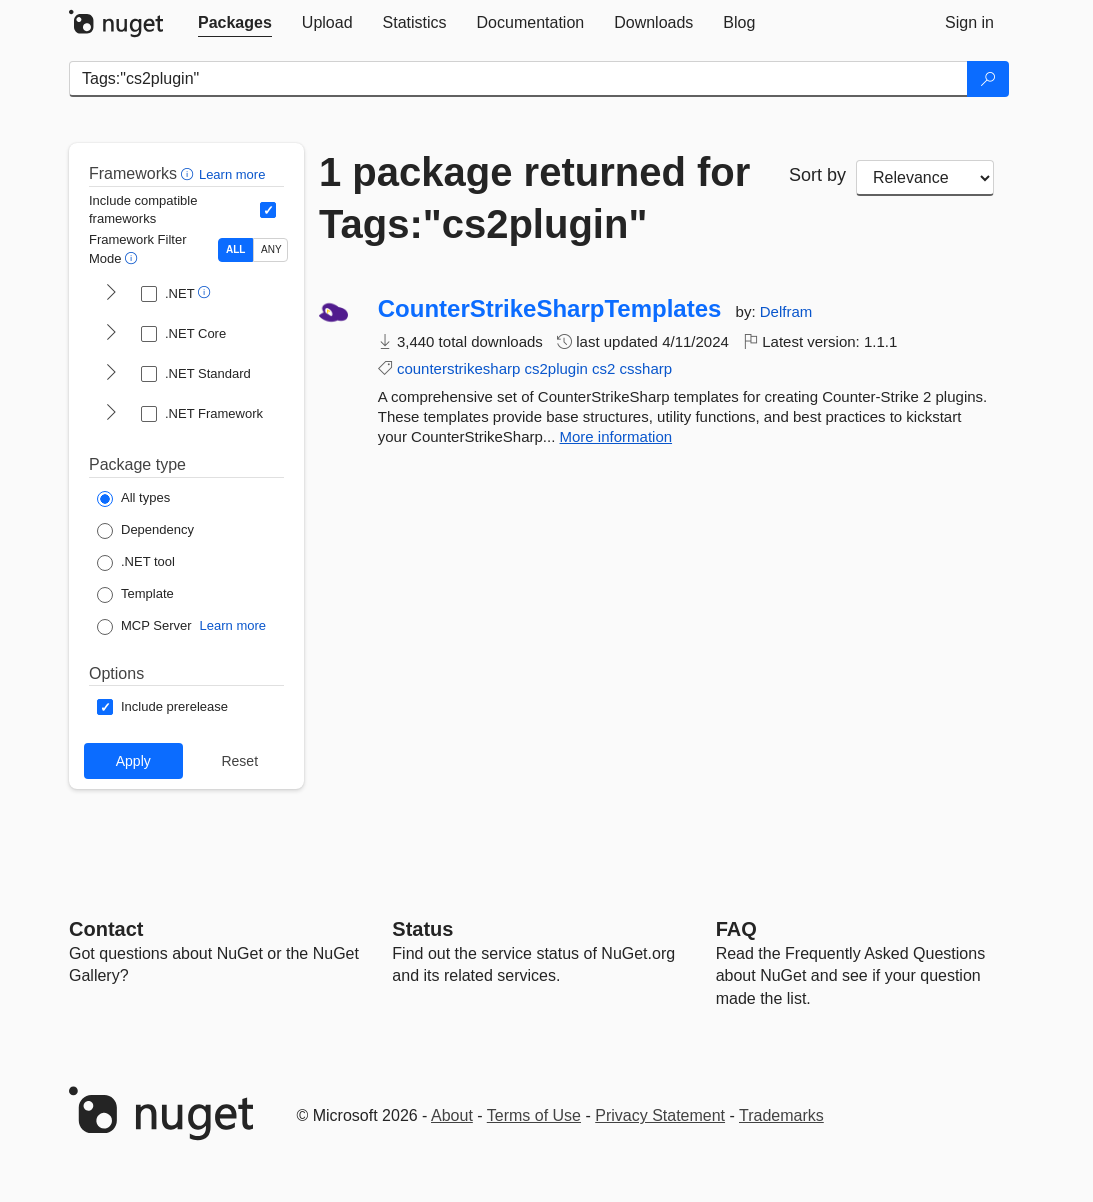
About (452, 1115)
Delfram (786, 311)
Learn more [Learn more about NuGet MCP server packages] (233, 625)
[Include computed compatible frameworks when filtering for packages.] (268, 210)
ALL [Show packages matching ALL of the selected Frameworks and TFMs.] (235, 249)
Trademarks (781, 1115)
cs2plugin (556, 368)
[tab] (235, 23)
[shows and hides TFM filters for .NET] (111, 294)
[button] (189, 173)
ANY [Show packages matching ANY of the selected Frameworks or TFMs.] (271, 249)
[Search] (988, 79)
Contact (106, 929)
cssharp (646, 368)
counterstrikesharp (458, 368)
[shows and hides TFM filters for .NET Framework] (111, 414)
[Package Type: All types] (133, 499)
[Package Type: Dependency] (145, 531)
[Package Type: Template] (135, 595)
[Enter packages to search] (518, 79)
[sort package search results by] (925, 178)
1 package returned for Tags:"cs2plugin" (534, 198)
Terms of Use (534, 1115)
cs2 (603, 368)
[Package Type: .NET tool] (136, 563)
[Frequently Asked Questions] (736, 929)
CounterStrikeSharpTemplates (550, 309)
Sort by (817, 175)
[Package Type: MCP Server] (144, 627)
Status (422, 929)
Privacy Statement (660, 1115)
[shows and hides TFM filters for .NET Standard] (111, 374)
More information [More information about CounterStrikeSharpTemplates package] (616, 436)
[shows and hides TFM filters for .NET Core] (111, 334)
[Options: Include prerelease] (162, 707)
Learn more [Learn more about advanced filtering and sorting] (232, 174)
